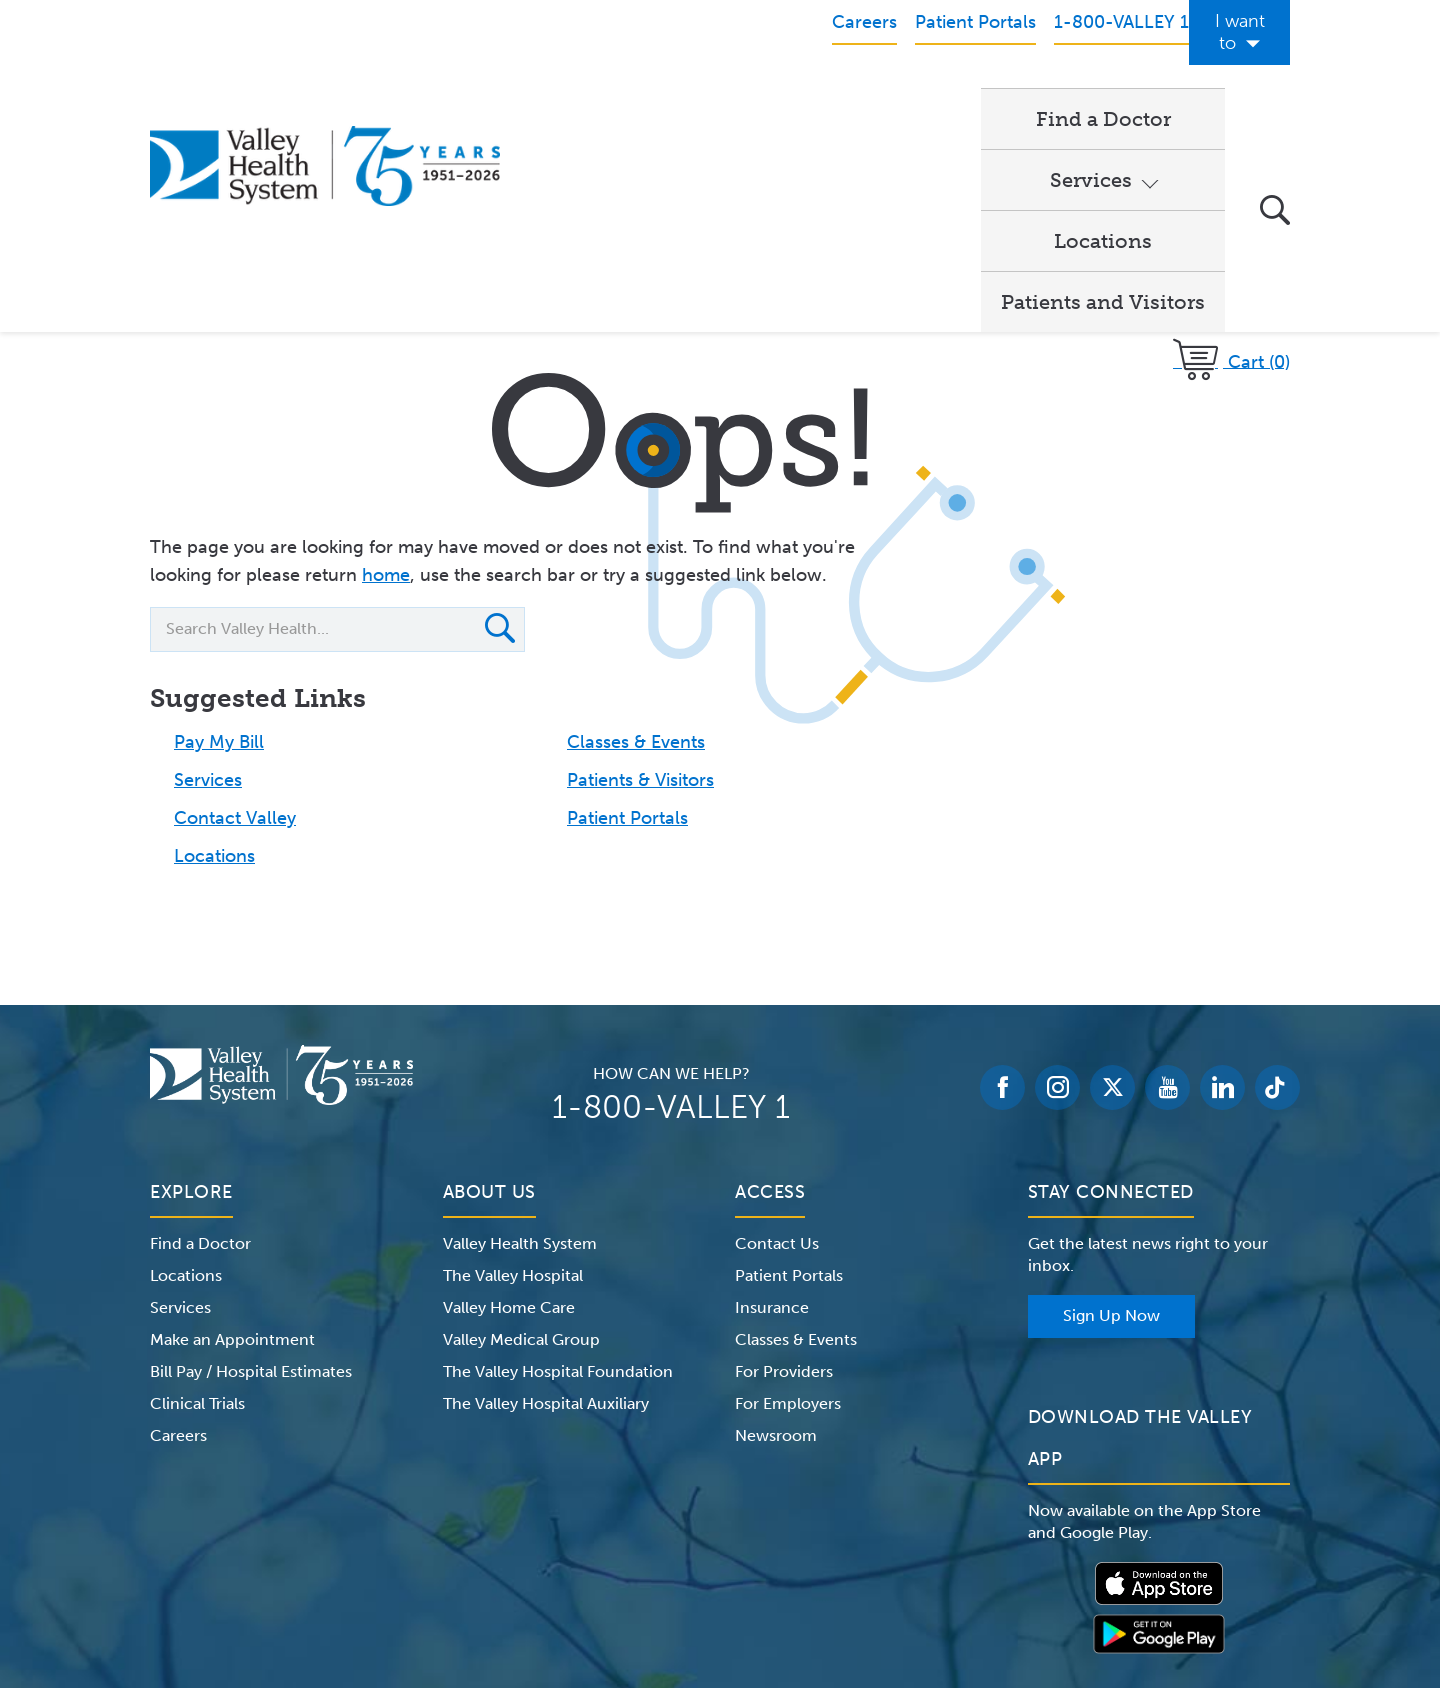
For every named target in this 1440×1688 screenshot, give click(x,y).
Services (758, 96)
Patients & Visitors (640, 574)
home (386, 369)
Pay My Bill (219, 536)
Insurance (772, 1101)
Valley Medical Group (521, 1133)
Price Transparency (1114, 1562)
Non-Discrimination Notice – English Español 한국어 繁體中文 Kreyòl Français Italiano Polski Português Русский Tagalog (720, 1586)
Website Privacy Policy (654, 1562)
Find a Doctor (609, 96)
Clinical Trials (197, 1197)
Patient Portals (627, 612)
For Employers (788, 1197)
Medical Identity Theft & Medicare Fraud (890, 1562)
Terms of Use (510, 1562)
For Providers (784, 1165)
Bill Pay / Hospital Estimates (251, 1165)
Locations (912, 96)
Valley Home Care (509, 1101)
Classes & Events (636, 536)
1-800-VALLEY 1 (671, 901)
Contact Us (777, 1037)
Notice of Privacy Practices (352, 1562)
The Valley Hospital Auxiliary (546, 1197)
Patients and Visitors (1103, 96)
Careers (178, 1229)
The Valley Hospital (513, 1069)
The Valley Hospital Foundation (558, 1165)
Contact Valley (235, 612)
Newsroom (776, 1229)
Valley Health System (520, 1037)
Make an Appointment (232, 1133)
